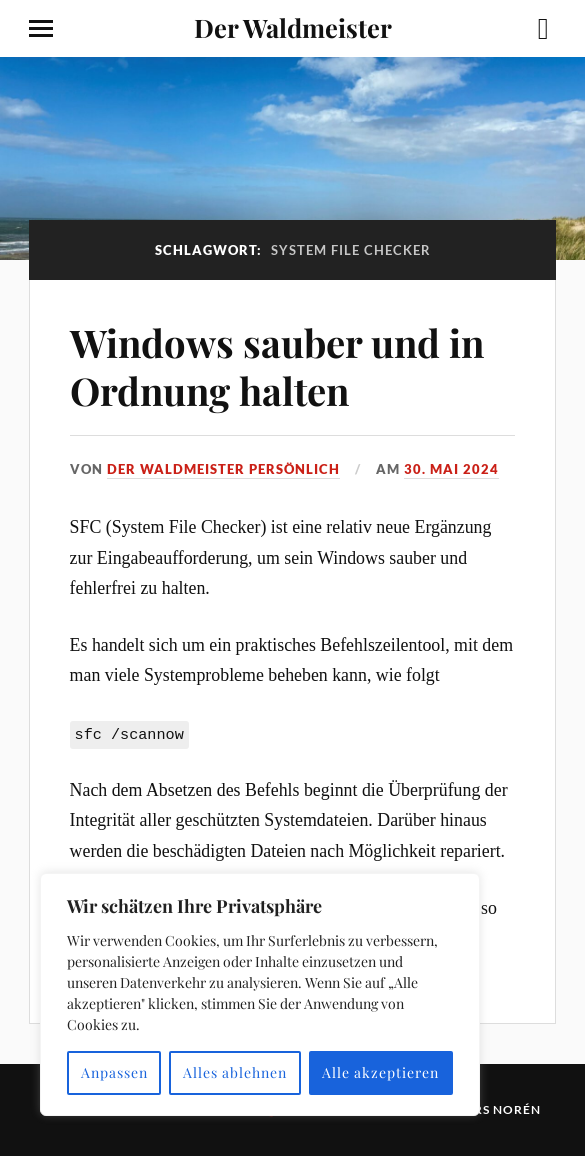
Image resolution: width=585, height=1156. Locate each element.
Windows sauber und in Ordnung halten (277, 366)
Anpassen (114, 1072)
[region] (260, 994)
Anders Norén (488, 1109)
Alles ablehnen (235, 1072)
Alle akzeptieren (380, 1072)
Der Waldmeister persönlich (223, 469)
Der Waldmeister (293, 27)
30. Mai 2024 (451, 469)
